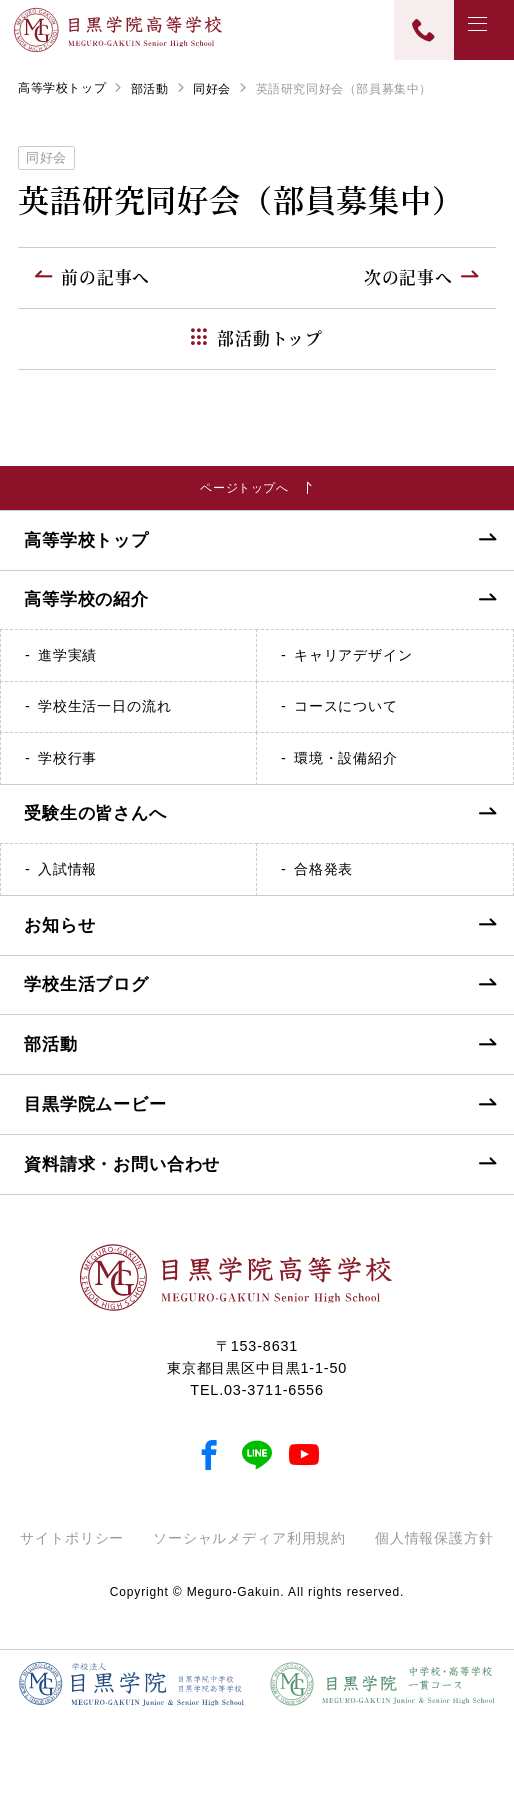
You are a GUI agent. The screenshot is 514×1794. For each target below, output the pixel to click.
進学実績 (67, 671)
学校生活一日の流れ (105, 722)
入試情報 (67, 885)
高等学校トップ (62, 88)
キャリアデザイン (353, 671)
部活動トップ (270, 338)
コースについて (346, 722)
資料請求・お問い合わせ (122, 1180)
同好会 (212, 89)
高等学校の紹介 (86, 616)
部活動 (150, 89)
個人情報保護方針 (434, 1554)
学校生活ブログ (86, 1000)
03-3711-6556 (274, 1406)
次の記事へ (408, 277)
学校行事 (67, 774)
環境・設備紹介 (346, 774)
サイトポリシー (72, 1554)
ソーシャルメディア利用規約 (249, 1554)
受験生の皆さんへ (95, 830)
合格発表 (323, 885)
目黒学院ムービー (95, 1120)
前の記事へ (105, 277)
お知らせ (59, 941)
